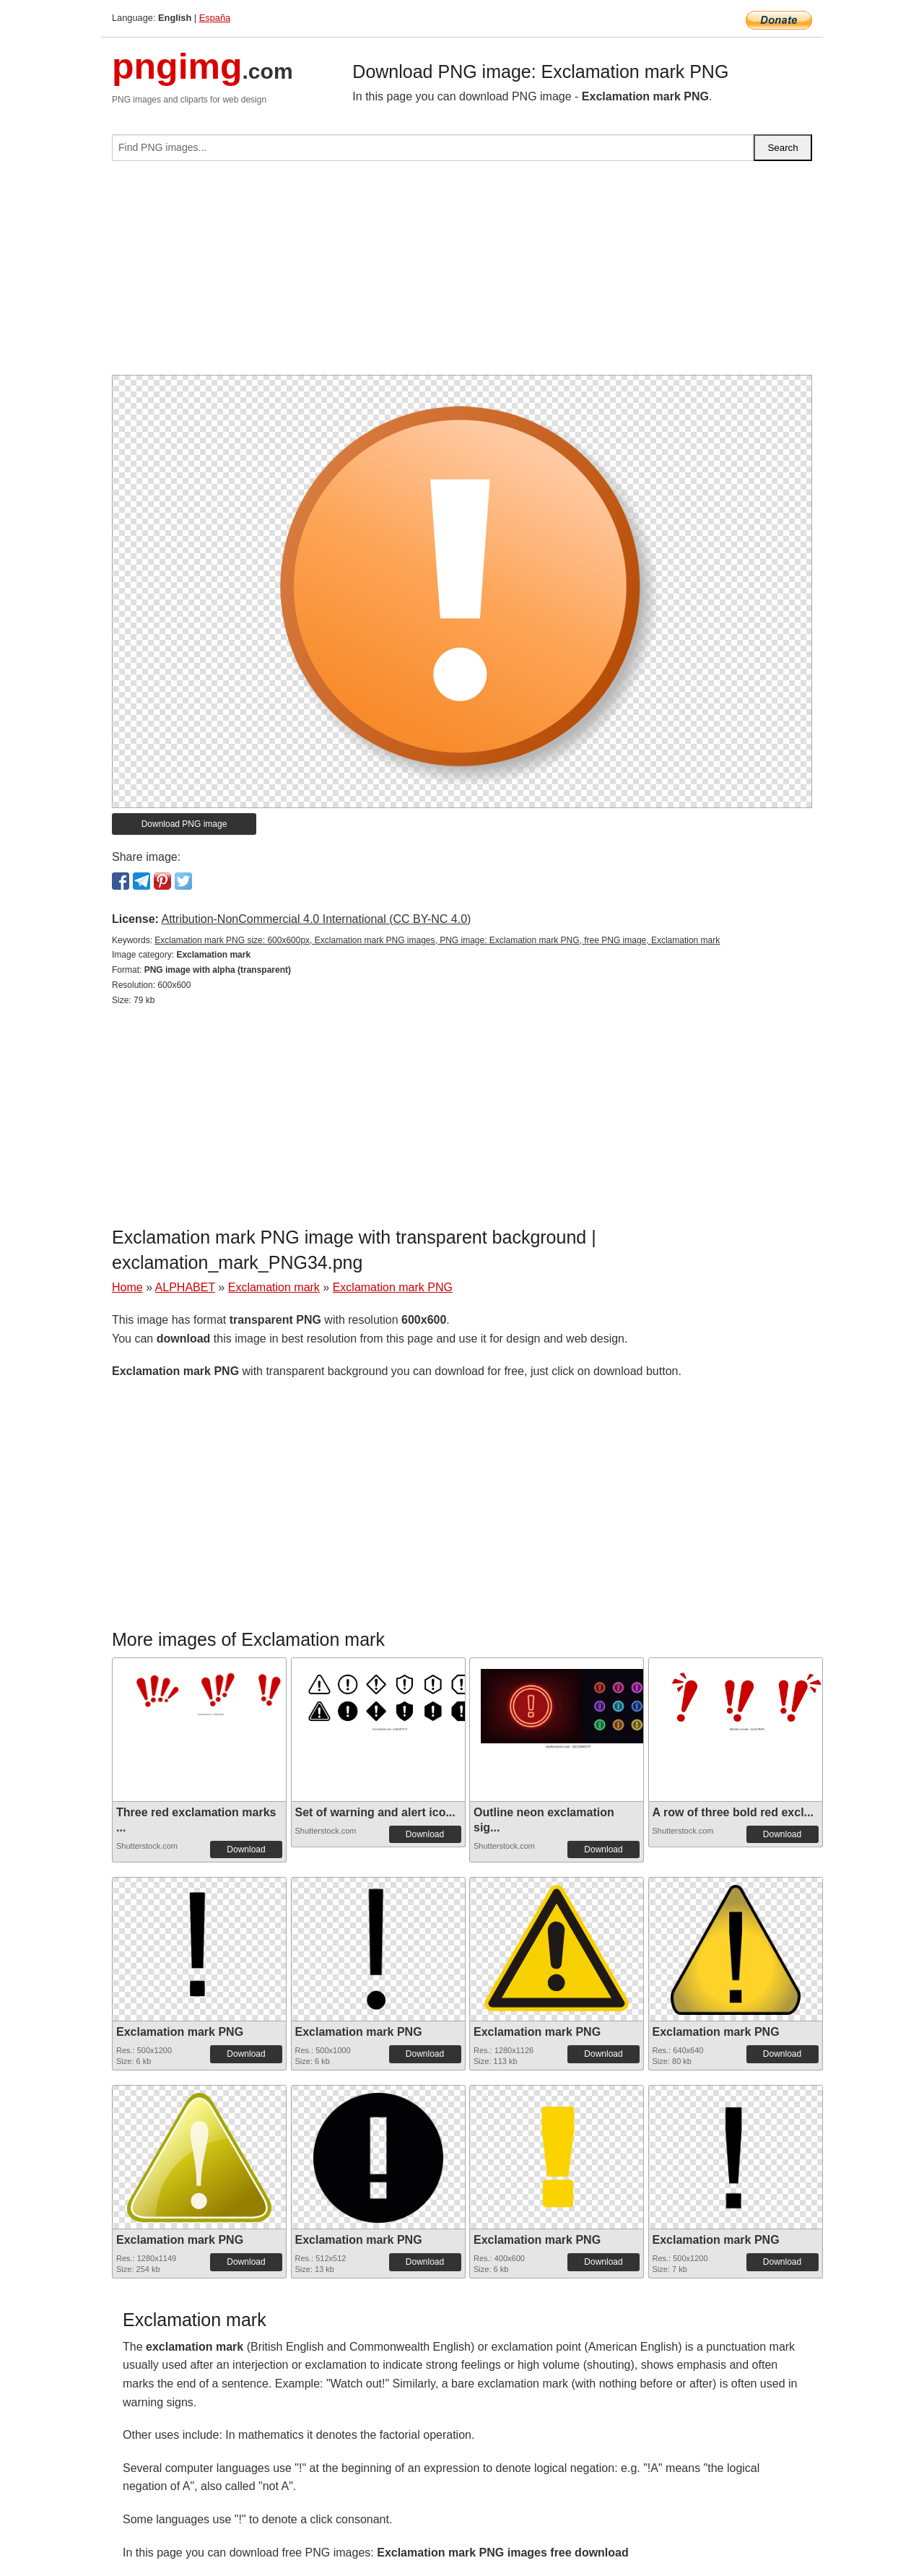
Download (246, 1849)
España (214, 17)
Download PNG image (184, 824)
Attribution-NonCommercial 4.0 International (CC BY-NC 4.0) (316, 919)
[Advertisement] (462, 274)
